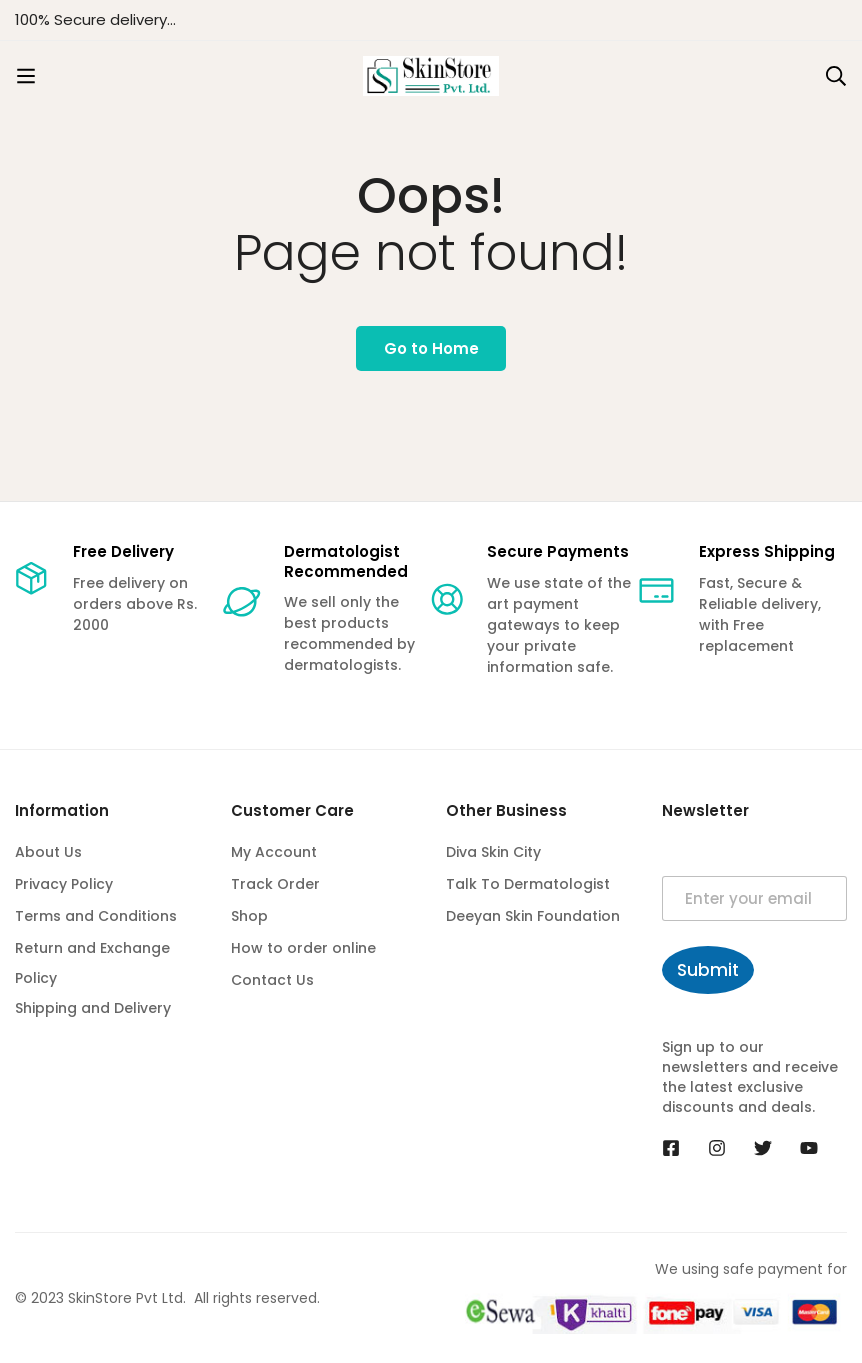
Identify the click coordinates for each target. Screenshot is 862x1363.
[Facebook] (671, 1148)
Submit (708, 970)
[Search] (836, 76)
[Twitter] (763, 1148)
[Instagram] (717, 1148)
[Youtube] (809, 1148)
